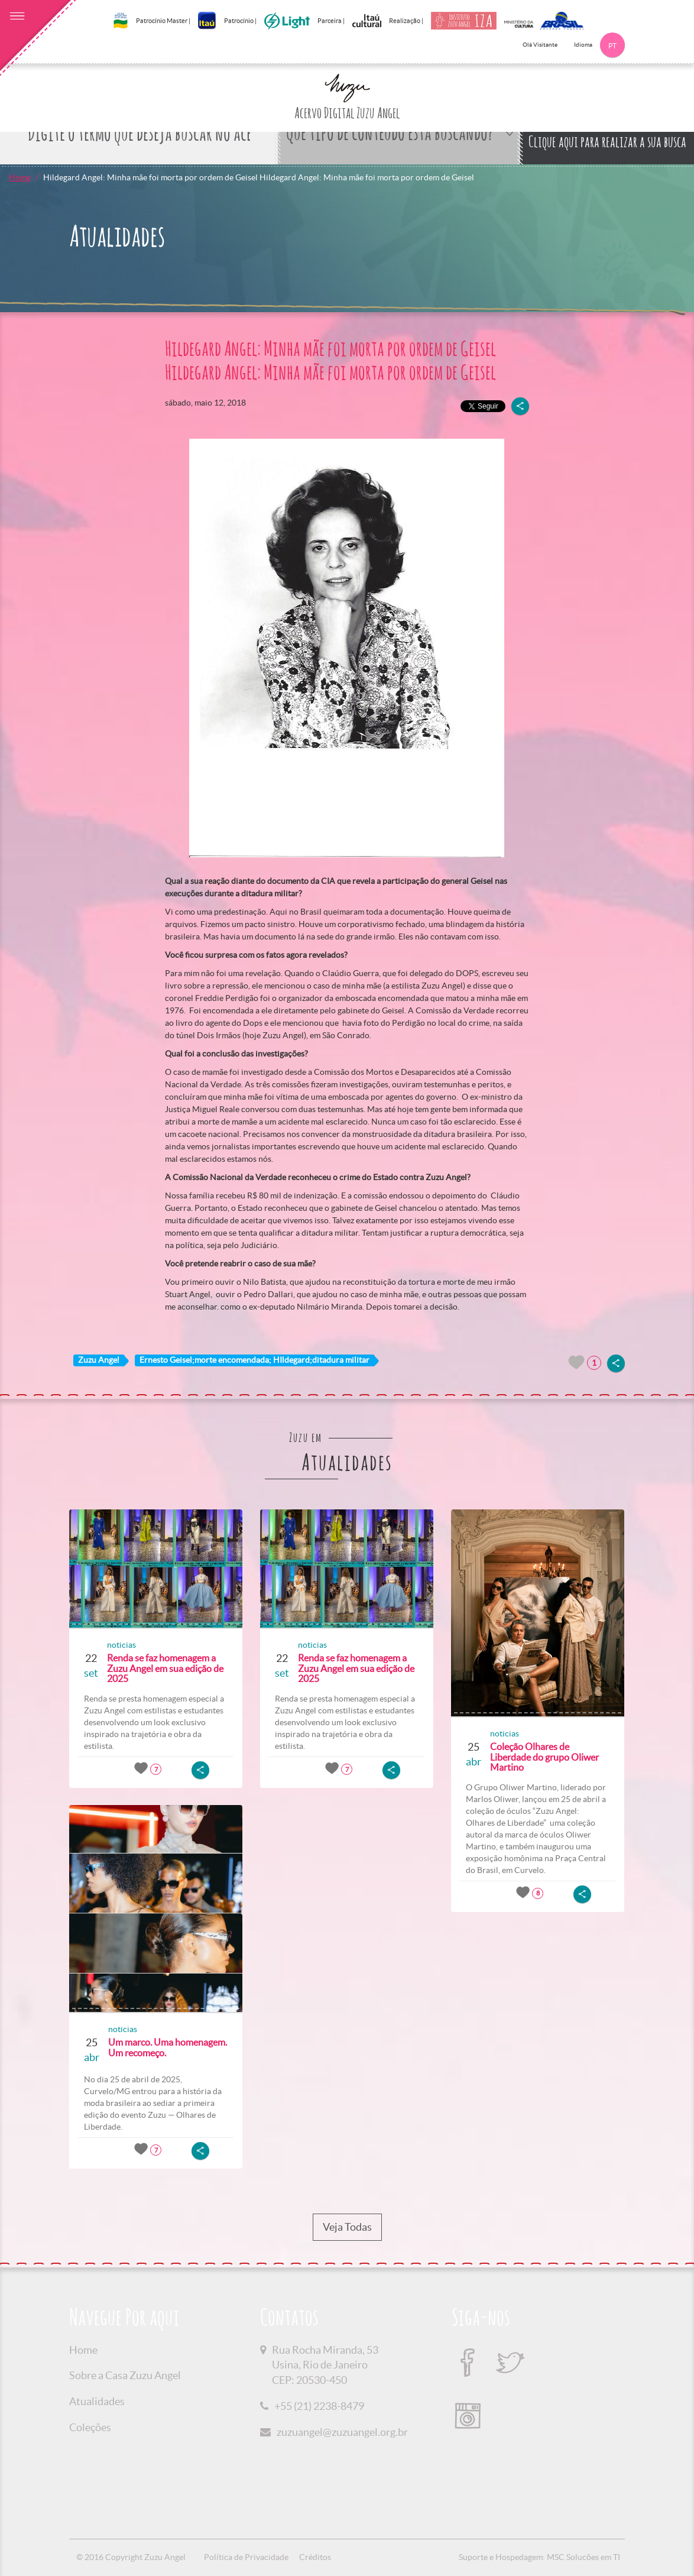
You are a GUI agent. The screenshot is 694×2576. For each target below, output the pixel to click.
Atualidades (97, 2401)
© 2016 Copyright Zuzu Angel (131, 2557)
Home (20, 177)
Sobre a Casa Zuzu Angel (125, 2375)
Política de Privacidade (246, 2557)
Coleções (90, 2427)
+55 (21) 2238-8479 (319, 2406)
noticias (121, 1645)
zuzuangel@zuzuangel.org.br (342, 2432)
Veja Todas (347, 2227)
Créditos (315, 2557)
